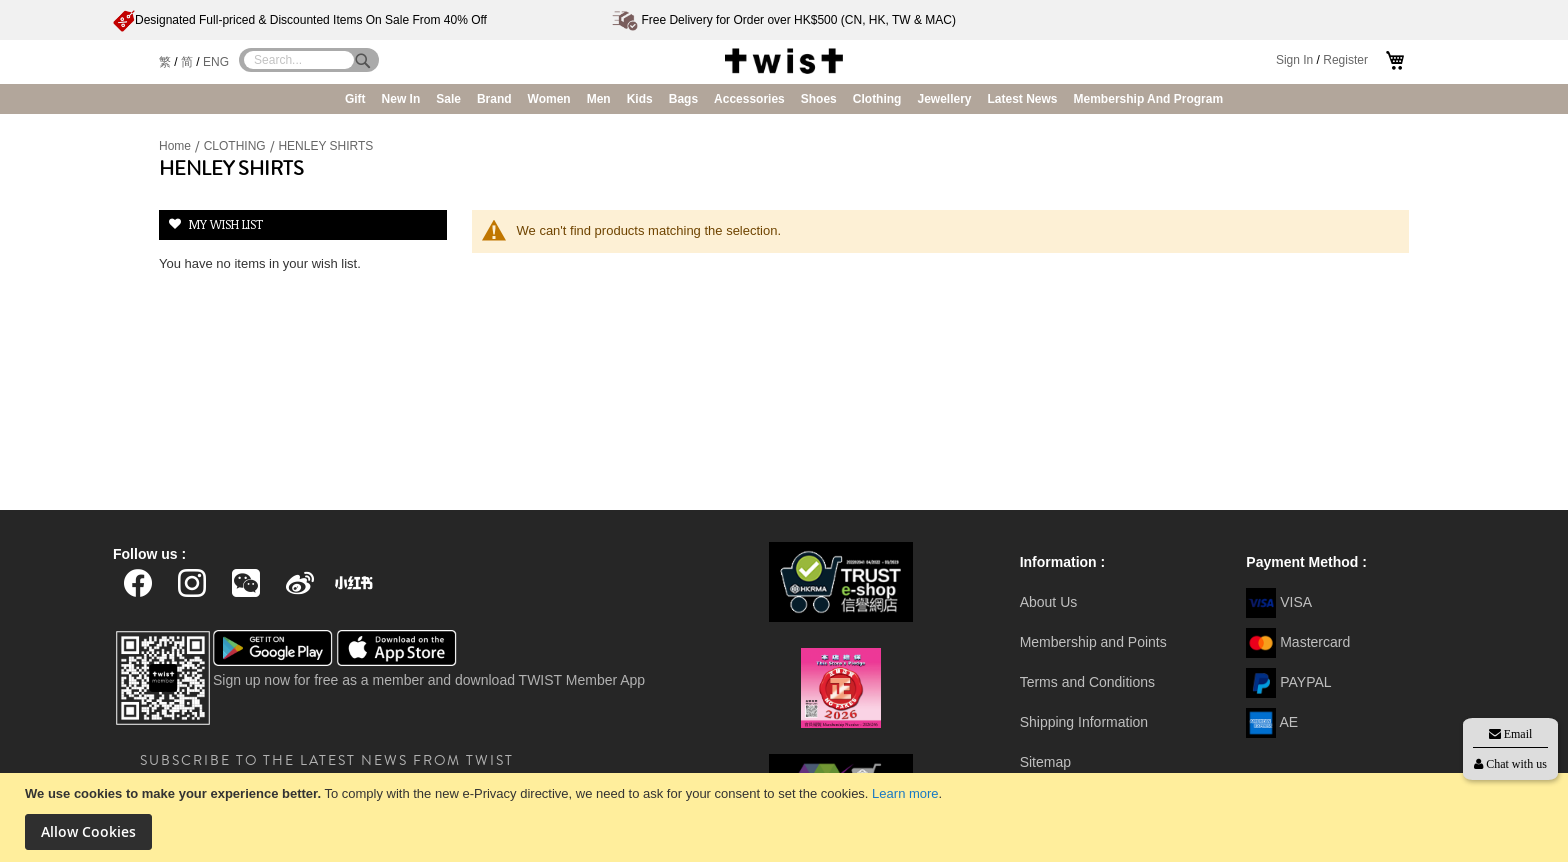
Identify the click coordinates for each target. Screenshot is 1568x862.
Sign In (1294, 60)
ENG (216, 62)
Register (1345, 60)
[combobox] (299, 60)
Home (176, 146)
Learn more (905, 793)
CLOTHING (236, 146)
